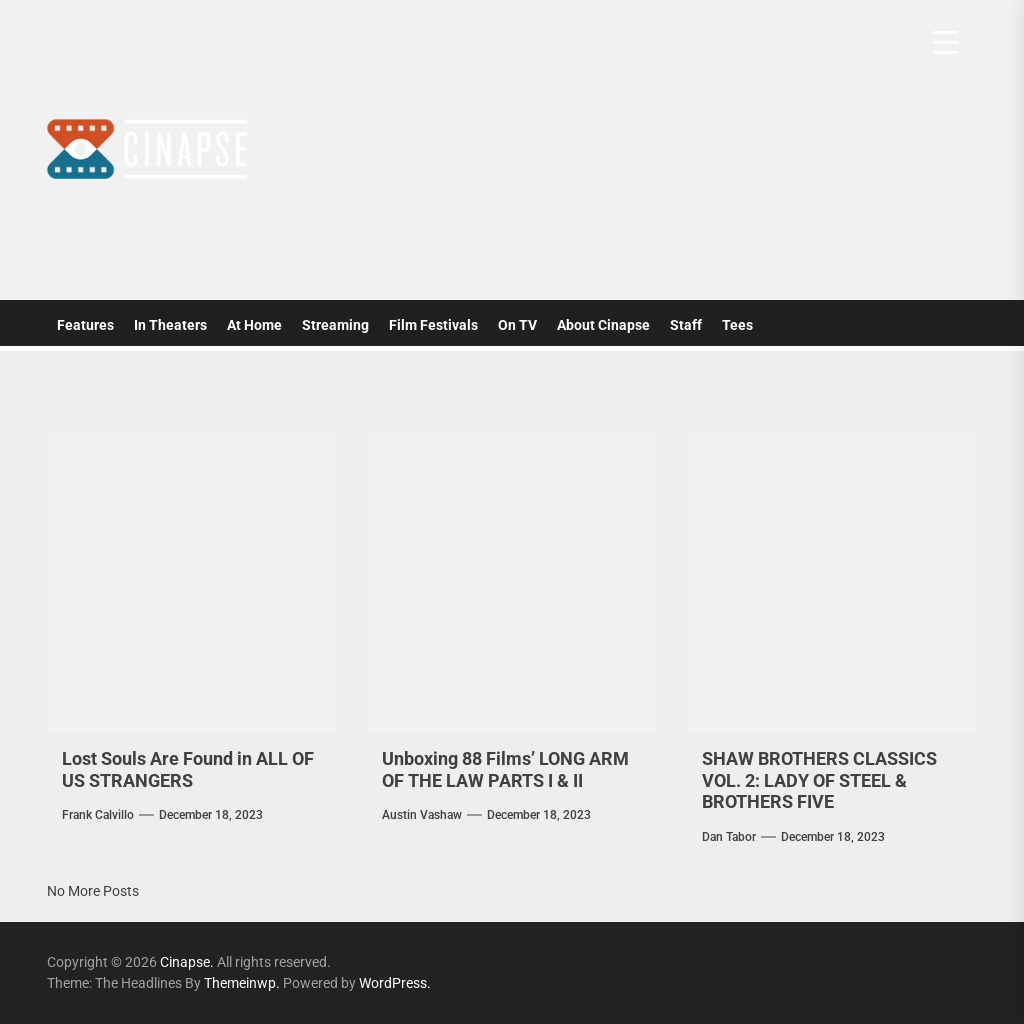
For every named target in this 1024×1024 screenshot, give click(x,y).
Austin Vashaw (422, 815)
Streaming (335, 325)
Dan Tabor (729, 837)
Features (85, 325)
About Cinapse (603, 325)
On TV (517, 325)
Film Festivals (433, 325)
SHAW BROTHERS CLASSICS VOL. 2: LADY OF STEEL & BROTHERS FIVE (819, 780)
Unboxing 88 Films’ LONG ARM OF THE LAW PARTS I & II (505, 769)
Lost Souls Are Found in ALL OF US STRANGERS (188, 769)
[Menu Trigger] (945, 42)
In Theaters (170, 325)
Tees (737, 325)
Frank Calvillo (98, 815)
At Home (254, 325)
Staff (686, 325)
